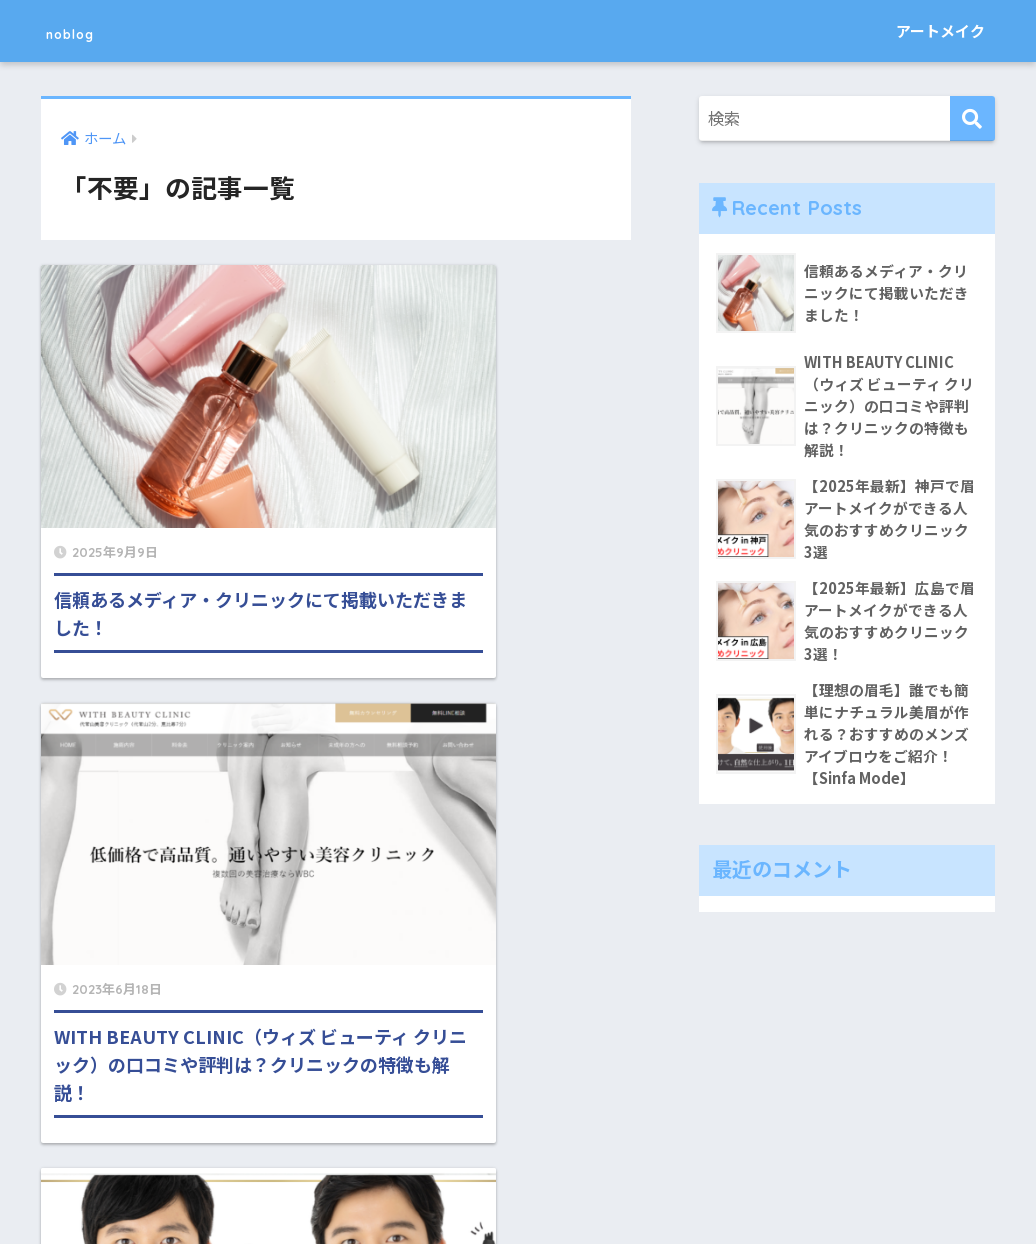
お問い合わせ (438, 1185)
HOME (518, 1143)
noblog (88, 30)
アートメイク (940, 30)
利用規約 (622, 1185)
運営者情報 (536, 1185)
